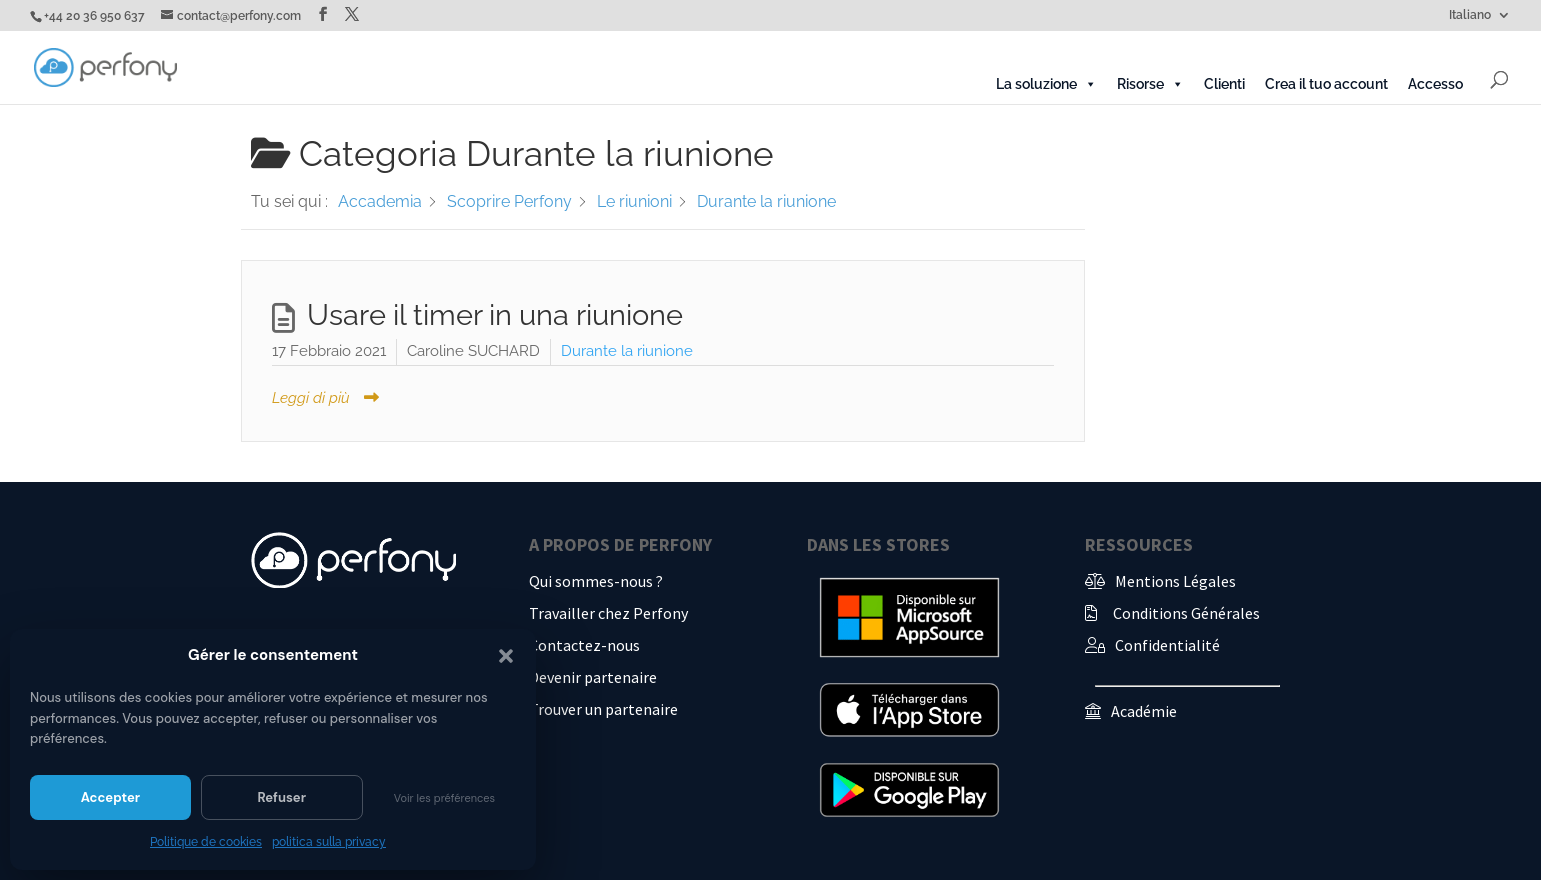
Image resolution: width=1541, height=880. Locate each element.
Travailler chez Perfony (608, 613)
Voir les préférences (444, 798)
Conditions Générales (1186, 613)
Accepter (110, 797)
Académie (1144, 711)
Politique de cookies (206, 842)
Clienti (1224, 84)
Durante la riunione (627, 351)
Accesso (1435, 84)
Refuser (281, 797)
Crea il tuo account (1326, 84)
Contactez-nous (584, 645)
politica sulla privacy (329, 842)
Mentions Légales (1175, 581)
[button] (506, 656)
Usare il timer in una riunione (495, 315)
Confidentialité (1167, 645)
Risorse (1150, 84)
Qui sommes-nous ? (596, 581)
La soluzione (1046, 84)
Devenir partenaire (593, 677)
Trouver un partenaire (603, 709)
